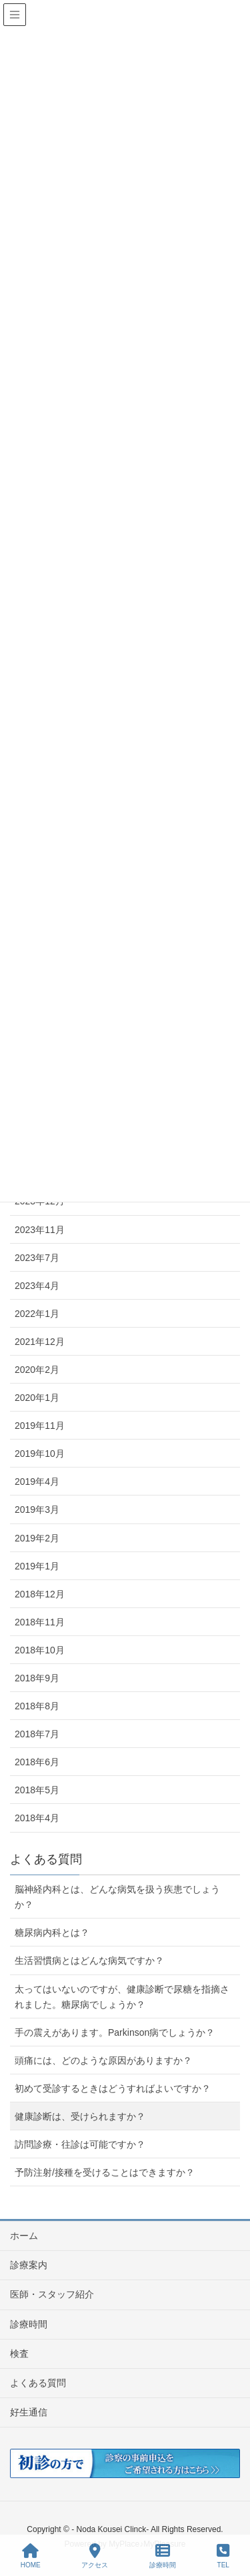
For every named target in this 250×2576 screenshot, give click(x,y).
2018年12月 (40, 1594)
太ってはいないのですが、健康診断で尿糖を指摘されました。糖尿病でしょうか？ (122, 1997)
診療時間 (28, 2324)
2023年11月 (40, 1229)
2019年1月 (37, 1566)
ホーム (24, 2235)
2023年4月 (37, 1285)
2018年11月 (40, 1622)
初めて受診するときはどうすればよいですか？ (113, 2088)
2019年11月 (40, 1425)
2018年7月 (37, 1734)
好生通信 (28, 2412)
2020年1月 (37, 1397)
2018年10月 (40, 1650)
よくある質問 (38, 2382)
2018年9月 (37, 1678)
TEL (223, 2556)
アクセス (94, 2556)
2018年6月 (37, 1762)
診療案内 (28, 2265)
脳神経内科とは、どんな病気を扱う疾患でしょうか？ (117, 1897)
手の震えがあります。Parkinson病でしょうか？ (115, 2032)
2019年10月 (40, 1453)
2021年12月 (40, 1341)
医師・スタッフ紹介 (52, 2294)
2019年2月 (37, 1538)
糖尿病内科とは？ (52, 1932)
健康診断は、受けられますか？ (80, 2116)
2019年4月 (37, 1481)
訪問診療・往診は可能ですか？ (80, 2144)
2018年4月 (37, 1818)
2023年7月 (37, 1257)
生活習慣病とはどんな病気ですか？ (89, 1960)
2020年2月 (37, 1369)
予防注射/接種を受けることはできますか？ (105, 2172)
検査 (19, 2353)
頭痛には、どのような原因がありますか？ (103, 2060)
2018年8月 (37, 1706)
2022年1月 (37, 1313)
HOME (31, 2556)
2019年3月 (37, 1509)
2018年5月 (37, 1790)
